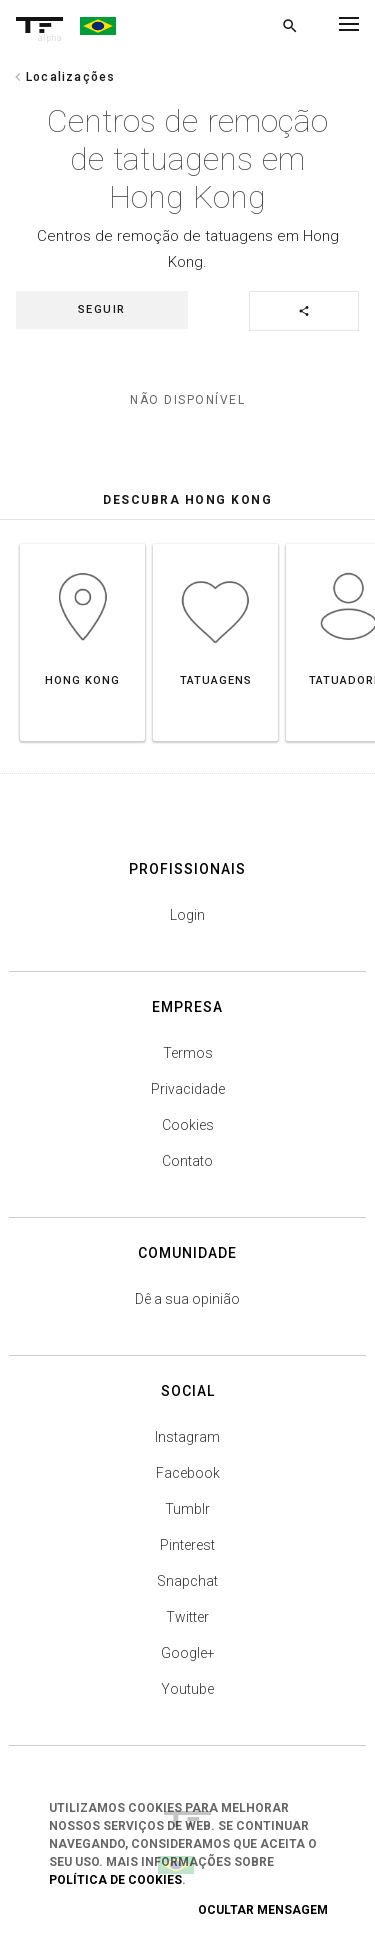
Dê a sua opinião (187, 1299)
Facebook (188, 1473)
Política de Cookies (115, 1880)
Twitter (187, 1617)
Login (187, 915)
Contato (187, 1161)
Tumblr (187, 1509)
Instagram (187, 1437)
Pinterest (187, 1545)
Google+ (188, 1653)
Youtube (187, 1689)
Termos (188, 1053)
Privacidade (188, 1089)
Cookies (188, 1125)
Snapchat (187, 1581)
